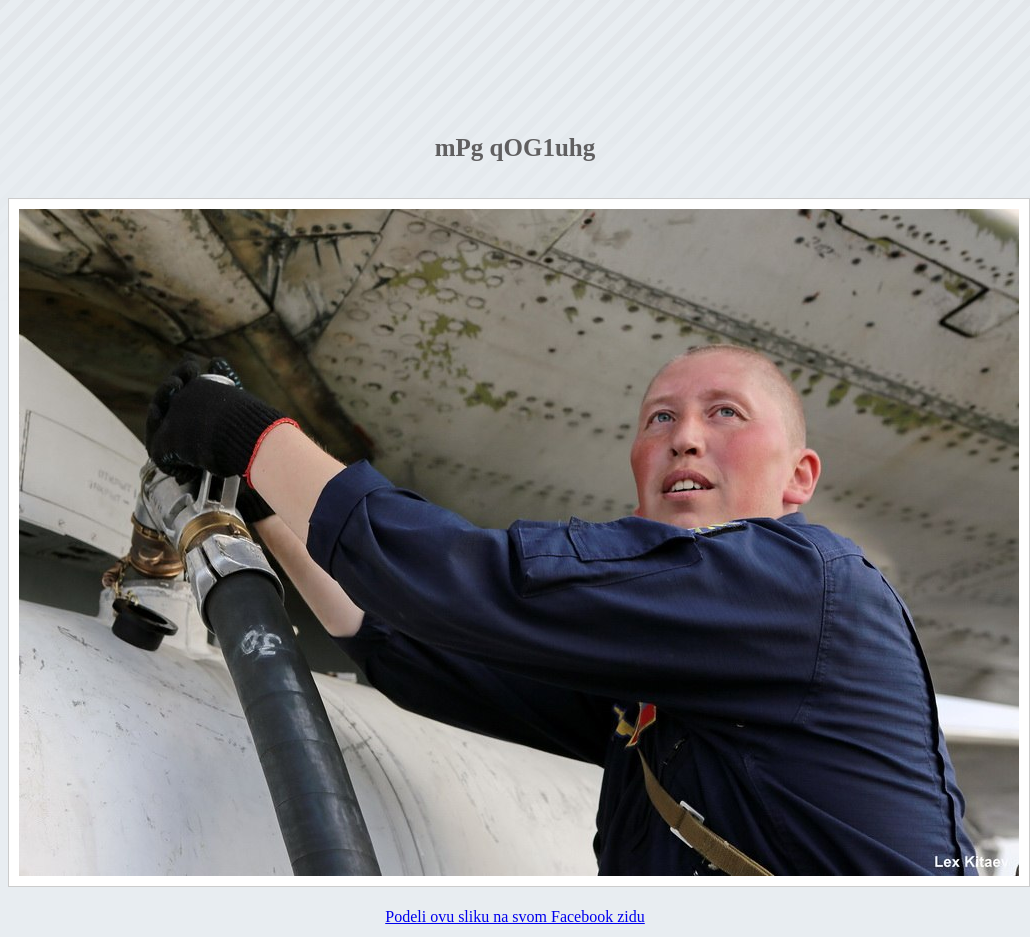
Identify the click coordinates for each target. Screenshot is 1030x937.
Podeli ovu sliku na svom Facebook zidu (515, 916)
